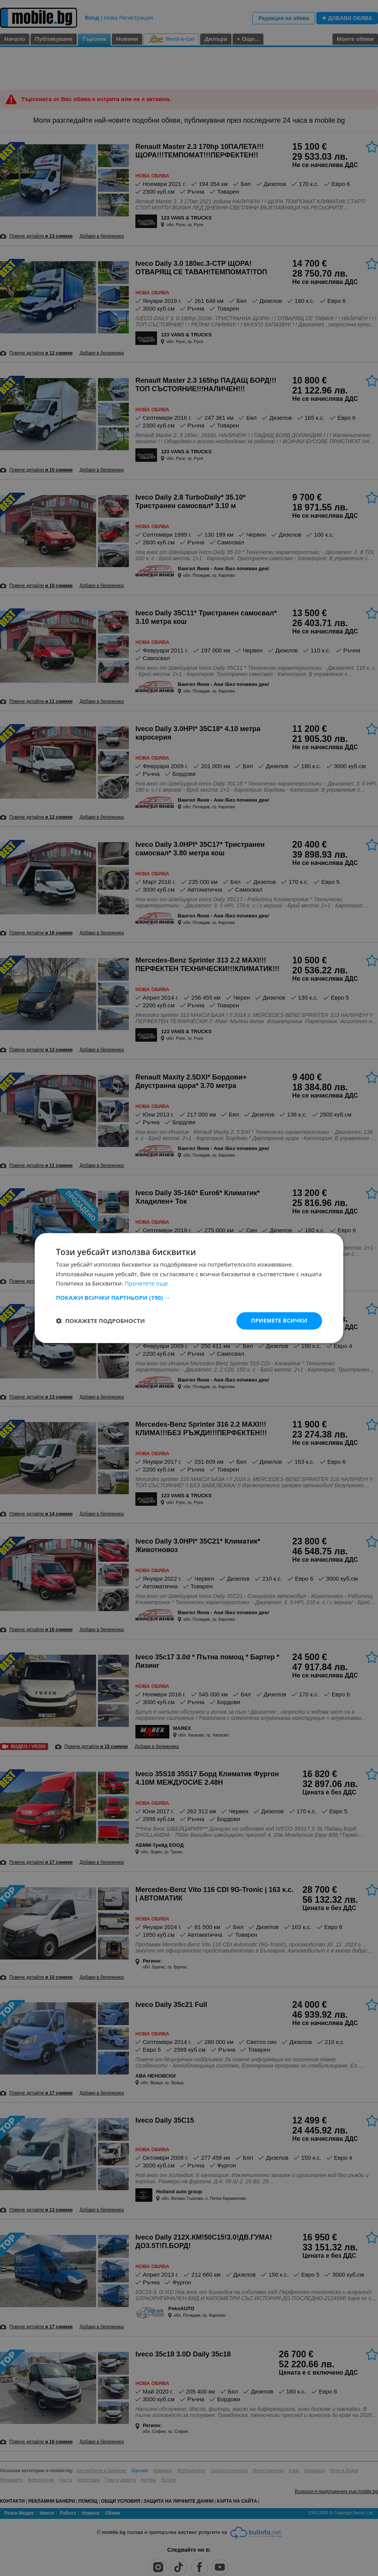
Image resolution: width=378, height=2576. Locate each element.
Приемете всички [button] (279, 1320)
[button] (189, 1297)
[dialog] (189, 1288)
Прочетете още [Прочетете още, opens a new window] (146, 1283)
